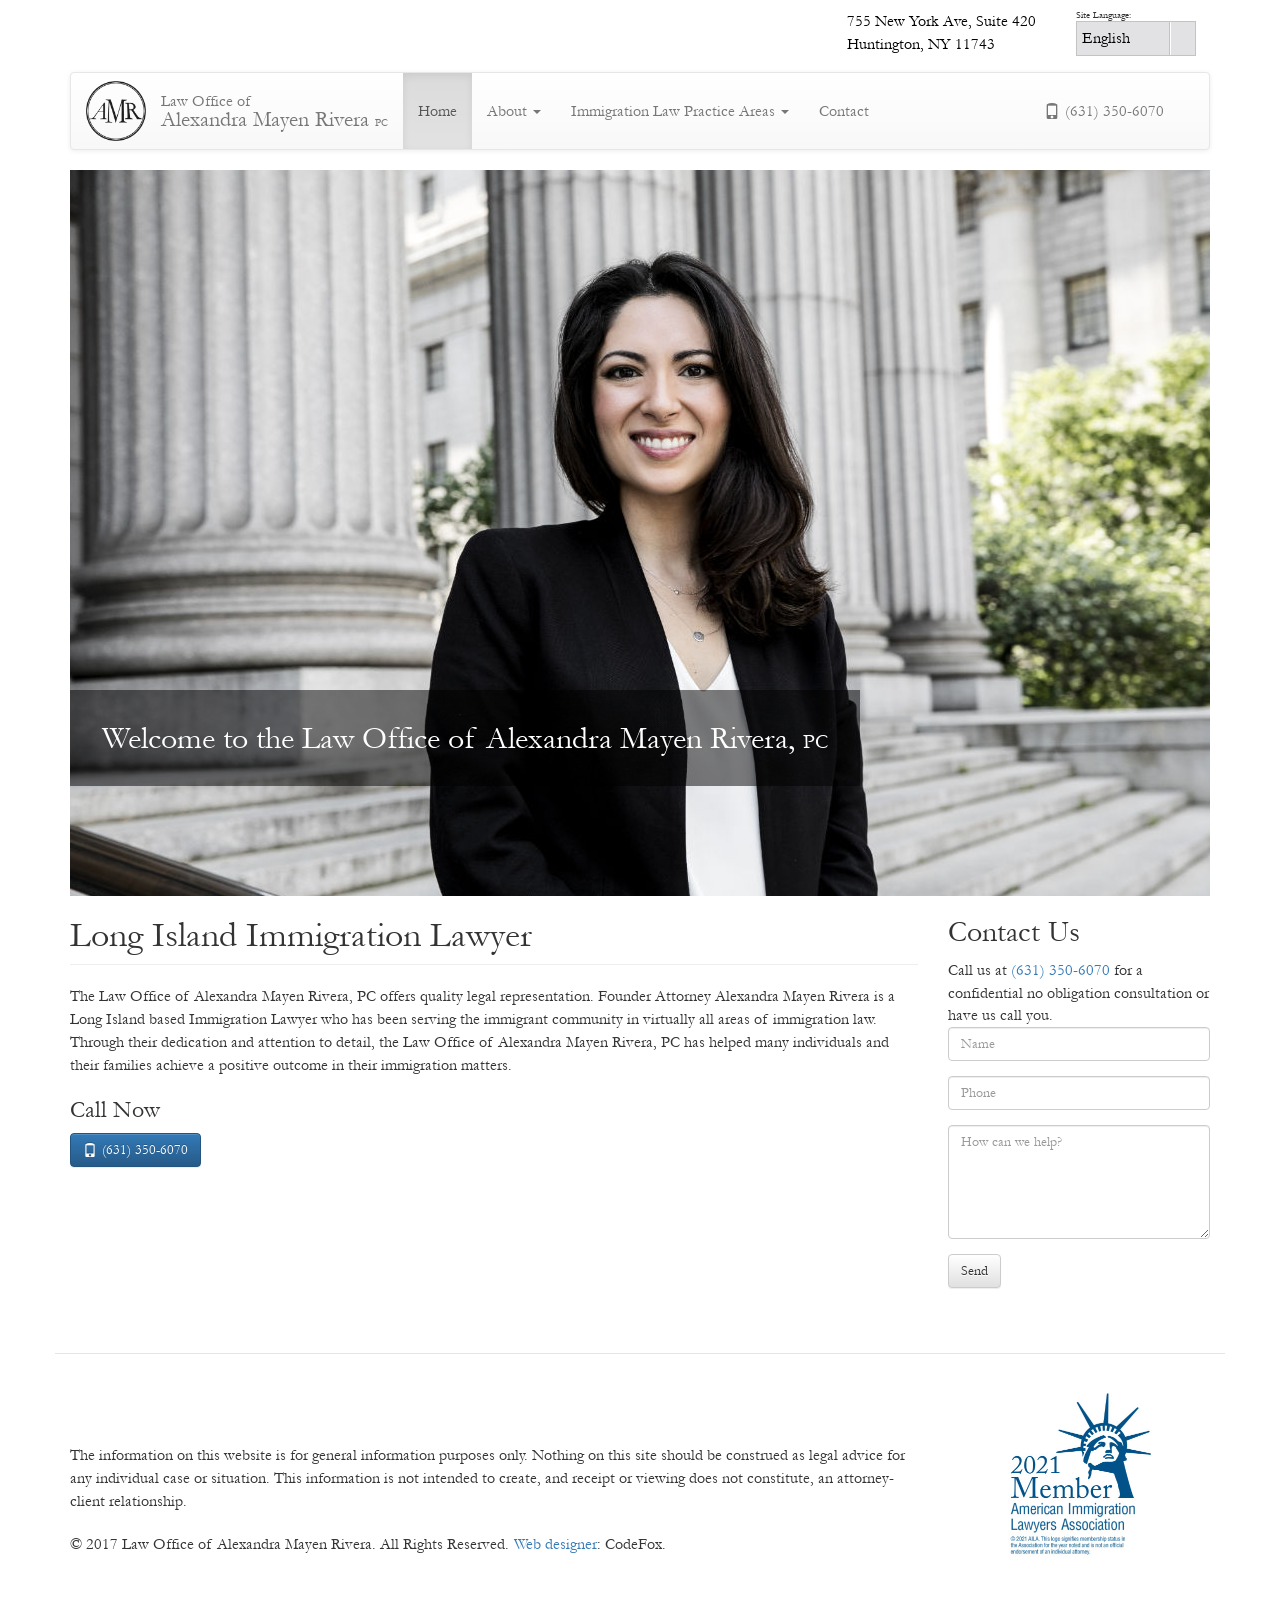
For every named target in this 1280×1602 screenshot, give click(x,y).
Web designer (555, 1544)
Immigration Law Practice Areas (680, 111)
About (514, 111)
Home (437, 111)
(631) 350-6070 (1104, 111)
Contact (844, 111)
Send (974, 1271)
